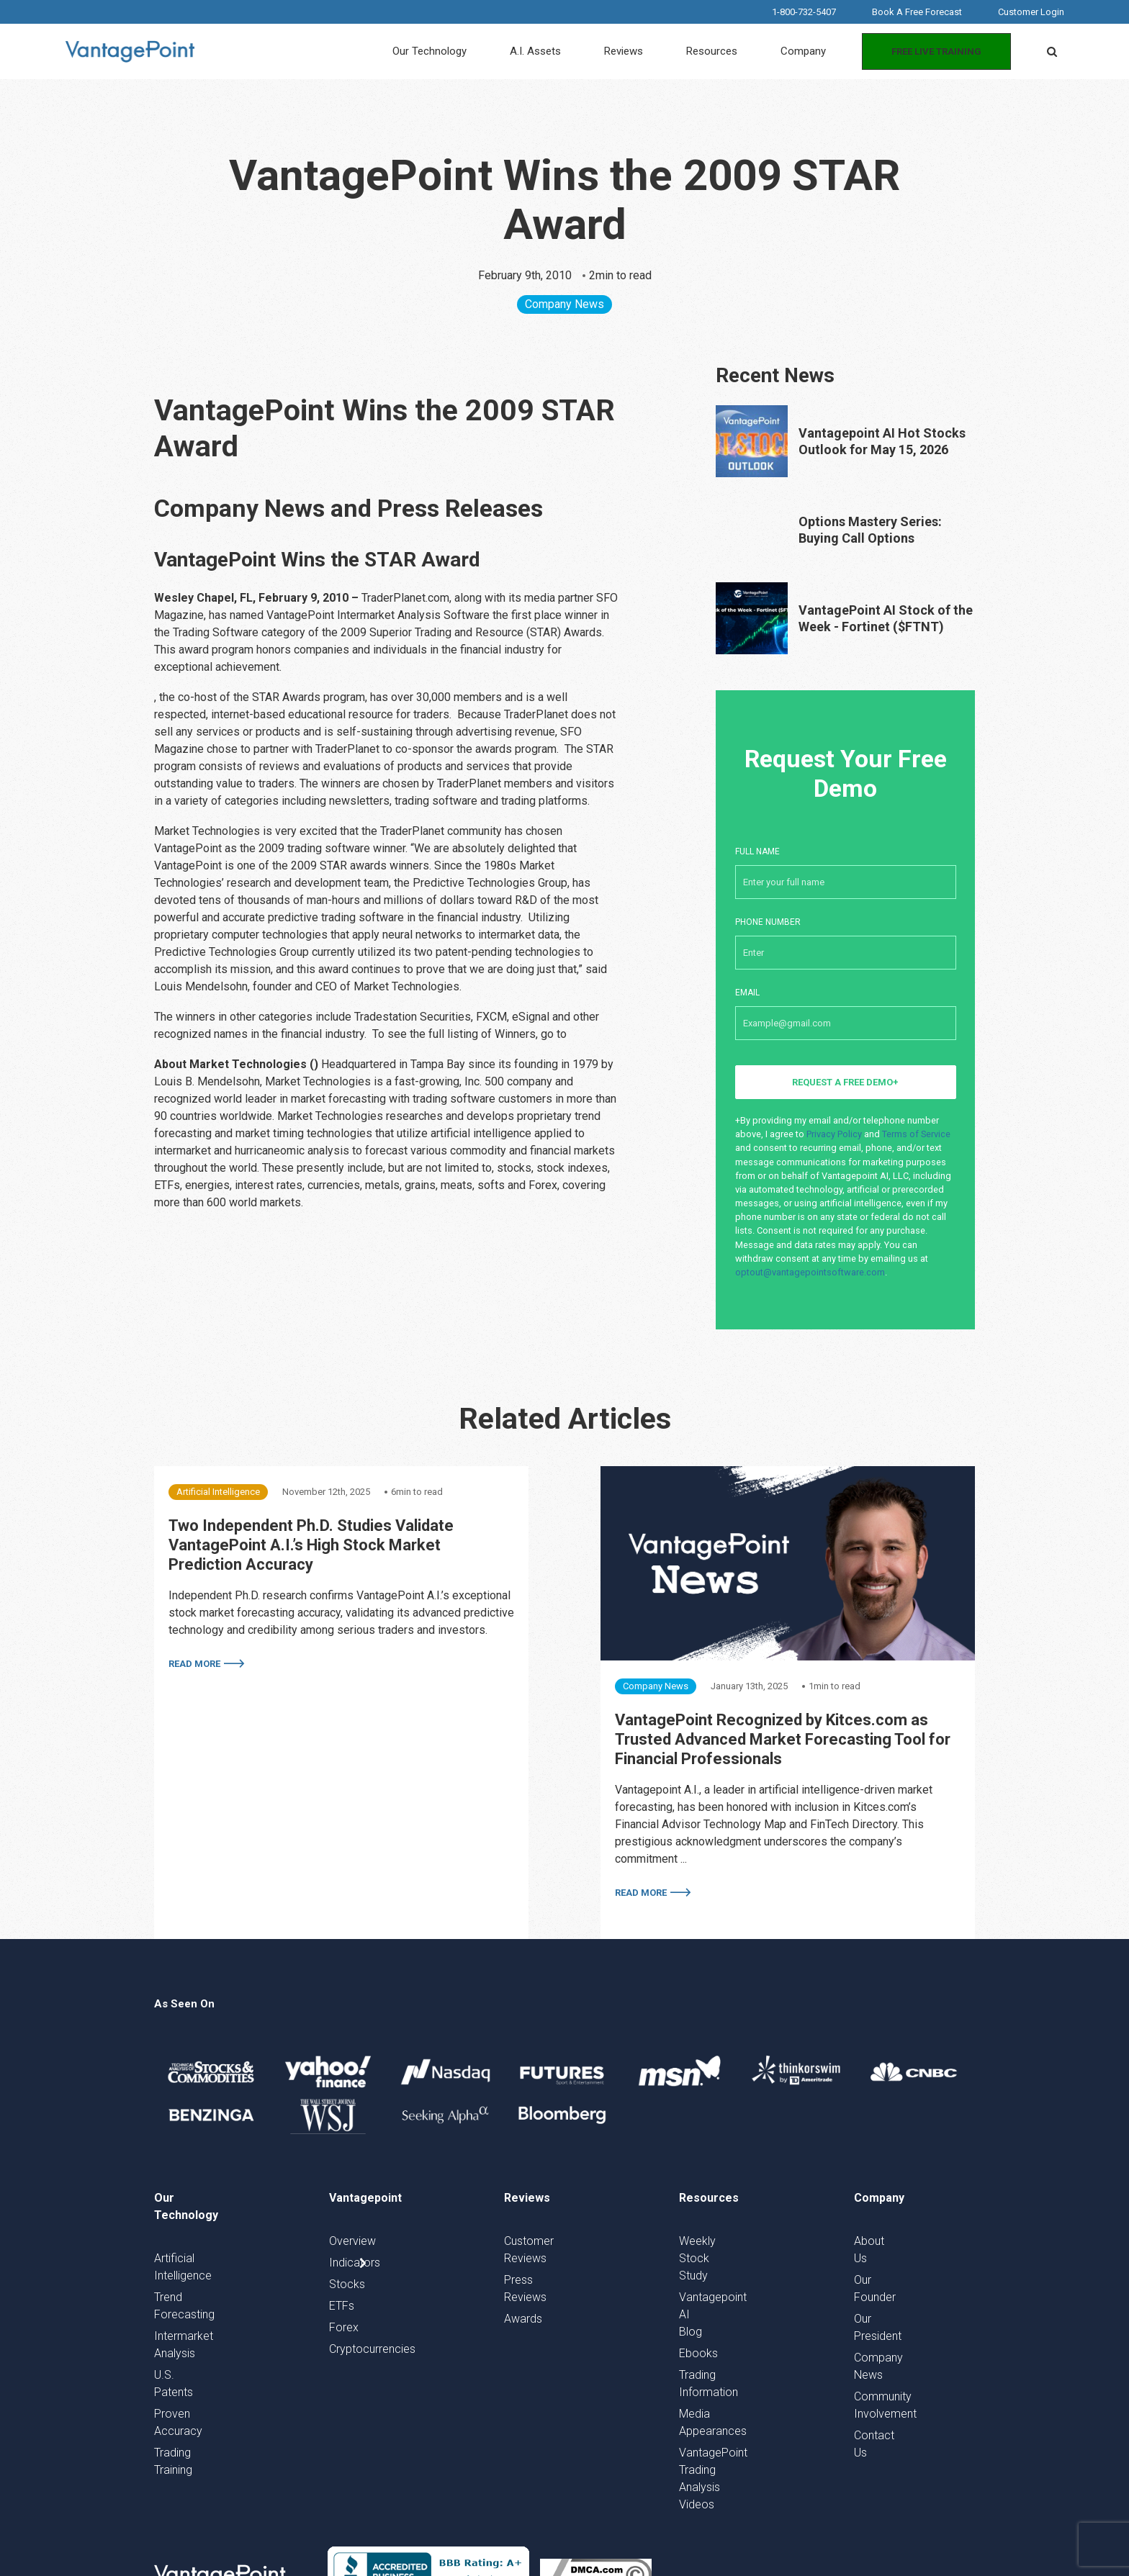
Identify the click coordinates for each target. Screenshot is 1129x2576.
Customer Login (1031, 11)
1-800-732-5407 (804, 11)
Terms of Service (916, 1134)
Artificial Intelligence (218, 1491)
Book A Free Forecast (917, 11)
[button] (1052, 52)
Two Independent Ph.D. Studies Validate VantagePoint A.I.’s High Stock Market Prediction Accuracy (311, 1545)
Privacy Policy (834, 1134)
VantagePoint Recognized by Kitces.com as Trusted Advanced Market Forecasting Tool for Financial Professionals (782, 1739)
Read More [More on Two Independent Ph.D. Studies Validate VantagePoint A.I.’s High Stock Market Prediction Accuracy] (194, 1663)
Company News (564, 304)
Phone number (845, 935)
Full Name (845, 865)
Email (845, 1006)
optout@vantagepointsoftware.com (810, 1272)
